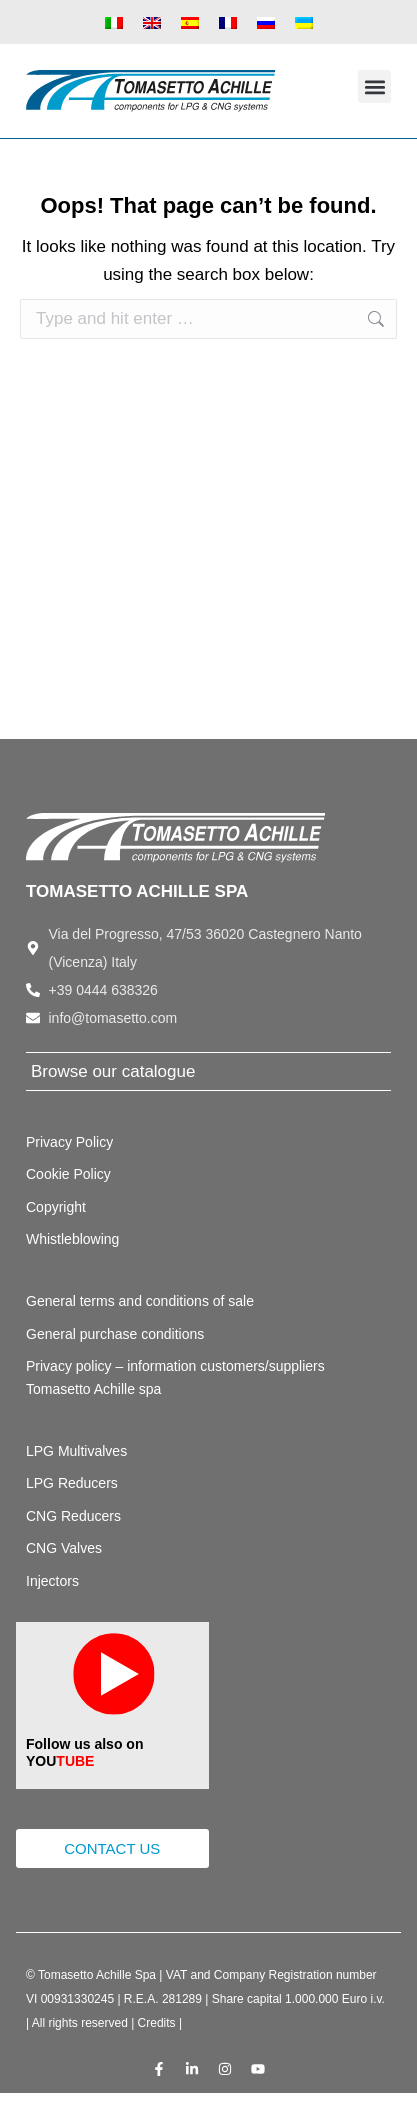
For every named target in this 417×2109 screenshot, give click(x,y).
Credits (157, 2023)
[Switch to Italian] (114, 22)
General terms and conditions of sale (140, 1301)
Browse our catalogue (113, 1071)
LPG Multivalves (76, 1451)
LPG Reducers (72, 1483)
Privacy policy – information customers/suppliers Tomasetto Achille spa (175, 1377)
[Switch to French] (228, 22)
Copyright (56, 1207)
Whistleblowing (72, 1239)
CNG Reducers (73, 1516)
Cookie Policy (68, 1174)
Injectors (52, 1581)
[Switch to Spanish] (190, 22)
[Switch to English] (152, 22)
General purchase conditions (115, 1334)
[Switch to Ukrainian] (304, 22)
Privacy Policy (69, 1142)
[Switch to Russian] (266, 22)
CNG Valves (64, 1548)
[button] (374, 86)
